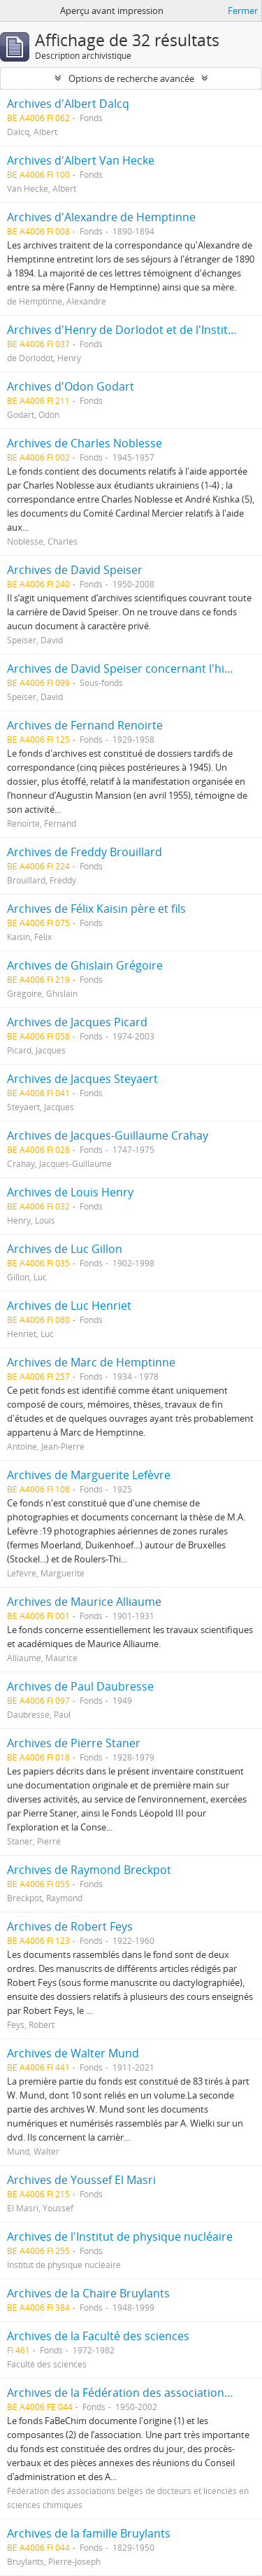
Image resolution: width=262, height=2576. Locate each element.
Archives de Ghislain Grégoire (85, 965)
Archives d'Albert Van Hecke (80, 160)
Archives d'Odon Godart (70, 386)
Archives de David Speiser (75, 570)
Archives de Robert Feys (70, 1926)
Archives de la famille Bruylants (88, 2533)
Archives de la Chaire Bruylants (88, 2293)
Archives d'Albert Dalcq (68, 103)
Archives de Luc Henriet (69, 1305)
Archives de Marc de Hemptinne (91, 1362)
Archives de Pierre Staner (73, 1743)
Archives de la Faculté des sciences (98, 2336)
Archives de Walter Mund (73, 2053)
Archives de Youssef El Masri (81, 2180)
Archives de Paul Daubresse (80, 1686)
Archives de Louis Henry (70, 1192)
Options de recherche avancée (131, 78)
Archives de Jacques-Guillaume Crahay (107, 1135)
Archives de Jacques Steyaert (82, 1078)
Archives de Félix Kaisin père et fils (96, 908)
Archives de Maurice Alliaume (84, 1601)
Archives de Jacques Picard (77, 1022)
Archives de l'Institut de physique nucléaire (120, 2236)
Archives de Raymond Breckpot (89, 1869)
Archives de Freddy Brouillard (84, 852)
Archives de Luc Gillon (64, 1248)
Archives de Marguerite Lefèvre (88, 1475)
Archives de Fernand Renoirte (85, 725)
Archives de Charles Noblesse (84, 443)
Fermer (243, 10)
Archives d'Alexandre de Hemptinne (101, 217)
